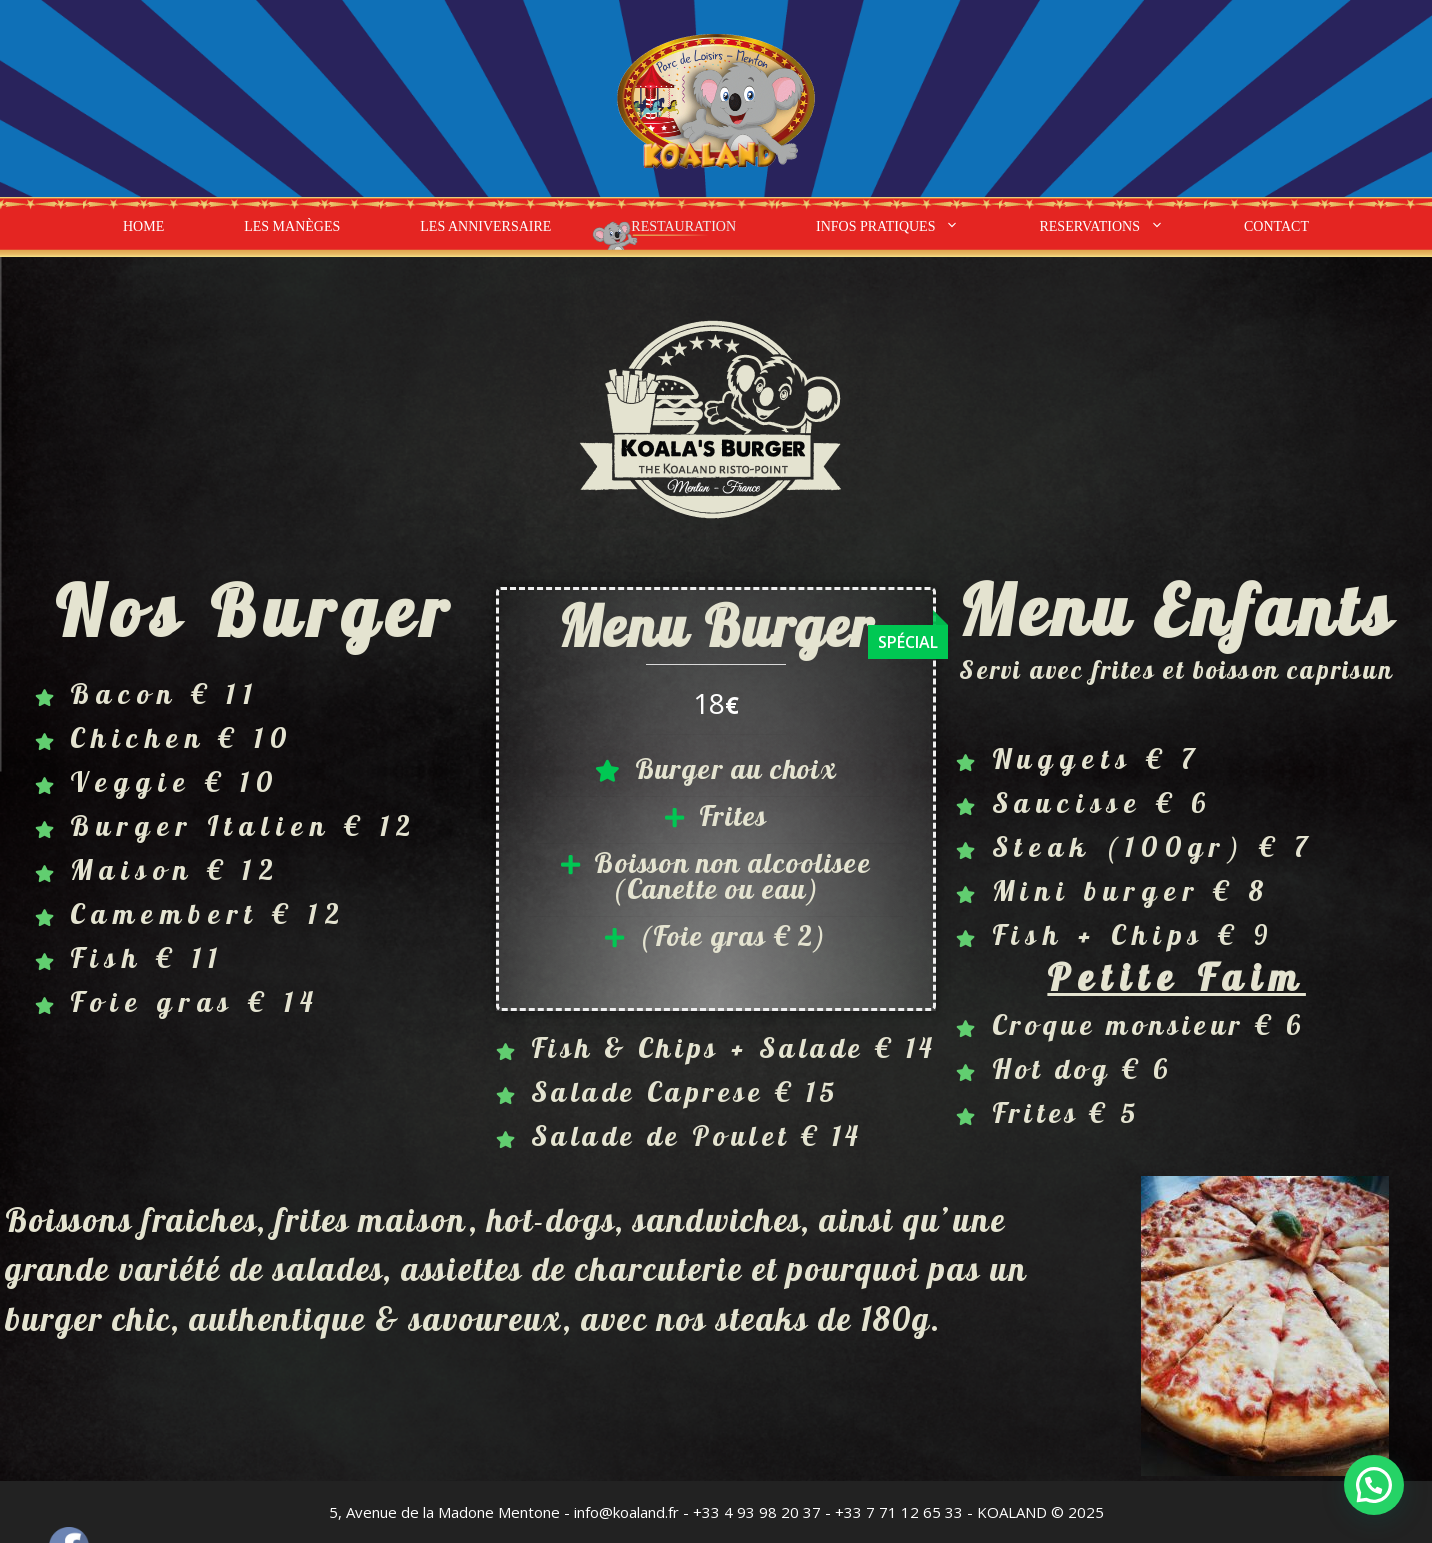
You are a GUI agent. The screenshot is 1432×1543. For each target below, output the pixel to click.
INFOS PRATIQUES (907, 227)
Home (143, 226)
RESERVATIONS (1121, 227)
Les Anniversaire (485, 226)
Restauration (683, 226)
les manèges (292, 226)
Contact (1276, 226)
